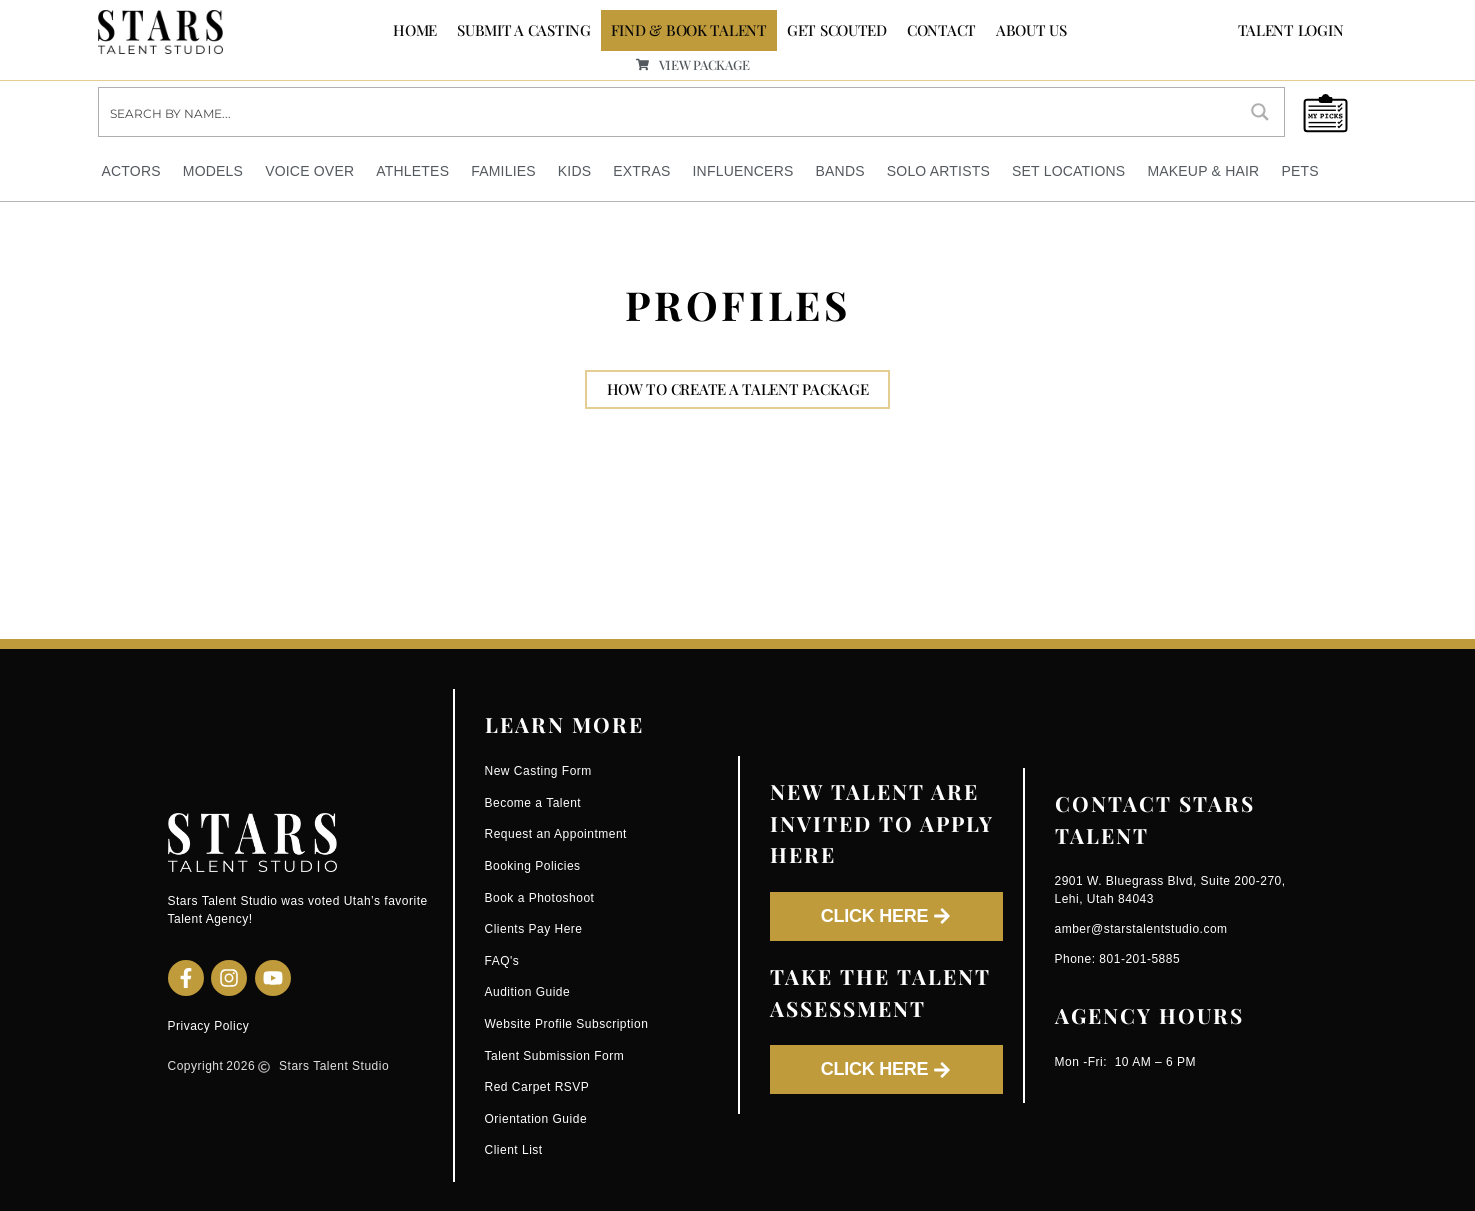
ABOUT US (1031, 30)
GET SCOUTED (837, 30)
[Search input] (668, 112)
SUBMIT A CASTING (524, 30)
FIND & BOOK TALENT (689, 30)
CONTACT (941, 30)
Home (415, 30)
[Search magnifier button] (1260, 112)
